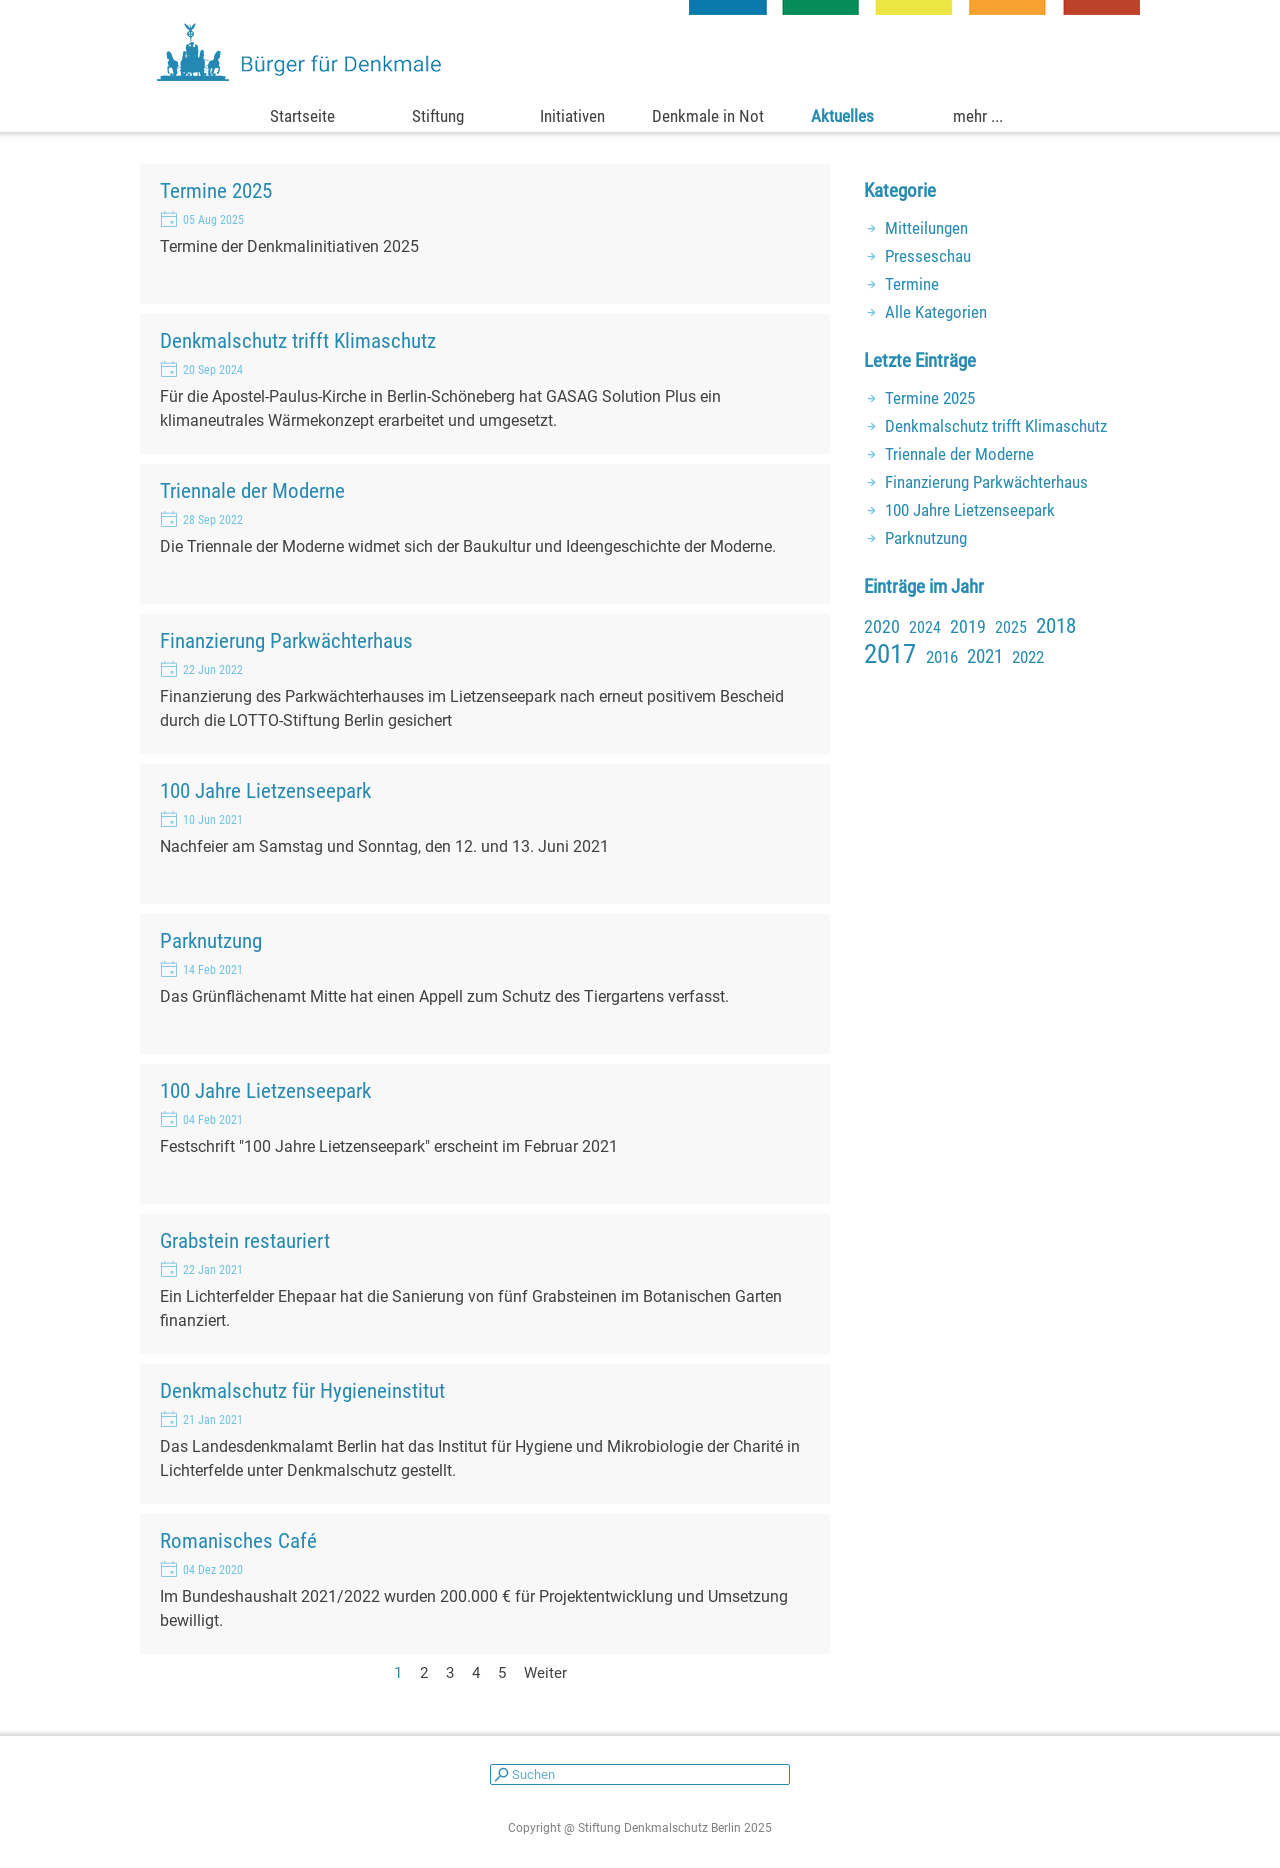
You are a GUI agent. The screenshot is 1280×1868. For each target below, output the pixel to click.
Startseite (302, 116)
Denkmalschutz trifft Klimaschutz (298, 340)
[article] (485, 234)
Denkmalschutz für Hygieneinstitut (302, 1390)
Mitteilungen (926, 228)
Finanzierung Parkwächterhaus (286, 640)
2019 (968, 626)
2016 (942, 657)
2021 (985, 657)
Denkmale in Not (708, 116)
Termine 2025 (216, 190)
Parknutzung (211, 940)
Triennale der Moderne (252, 490)
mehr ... (978, 116)
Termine (912, 284)
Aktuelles (842, 116)
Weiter (545, 1673)
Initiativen (572, 116)
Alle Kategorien (936, 312)
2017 (890, 654)
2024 (925, 627)
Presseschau (928, 256)
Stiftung (438, 116)
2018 (1056, 626)
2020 (882, 626)
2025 (1011, 627)
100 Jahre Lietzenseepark (265, 790)
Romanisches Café (238, 1540)
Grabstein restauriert (245, 1240)
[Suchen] (640, 1774)
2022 (1028, 657)
